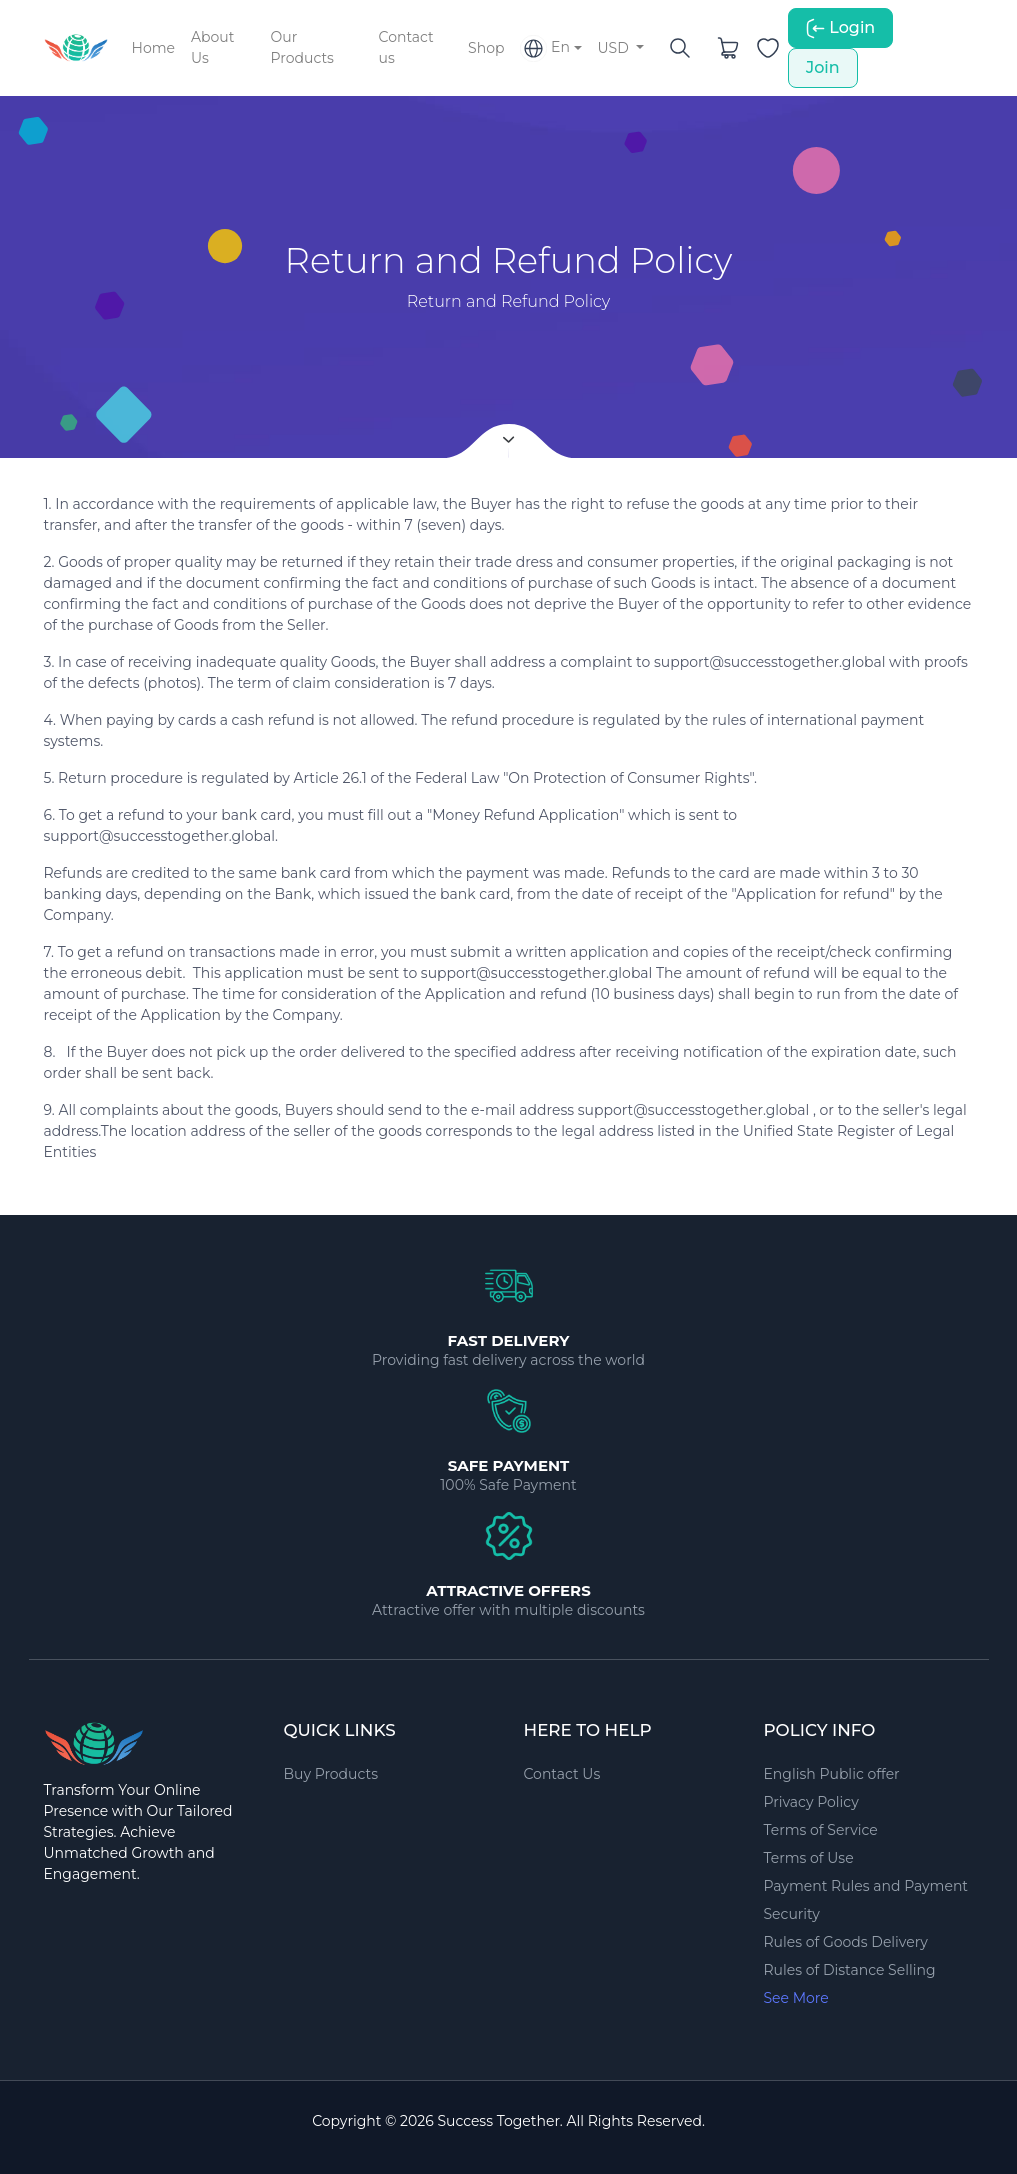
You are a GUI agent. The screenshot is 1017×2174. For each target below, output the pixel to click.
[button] (550, 48)
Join (823, 67)
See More (796, 1998)
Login (840, 28)
